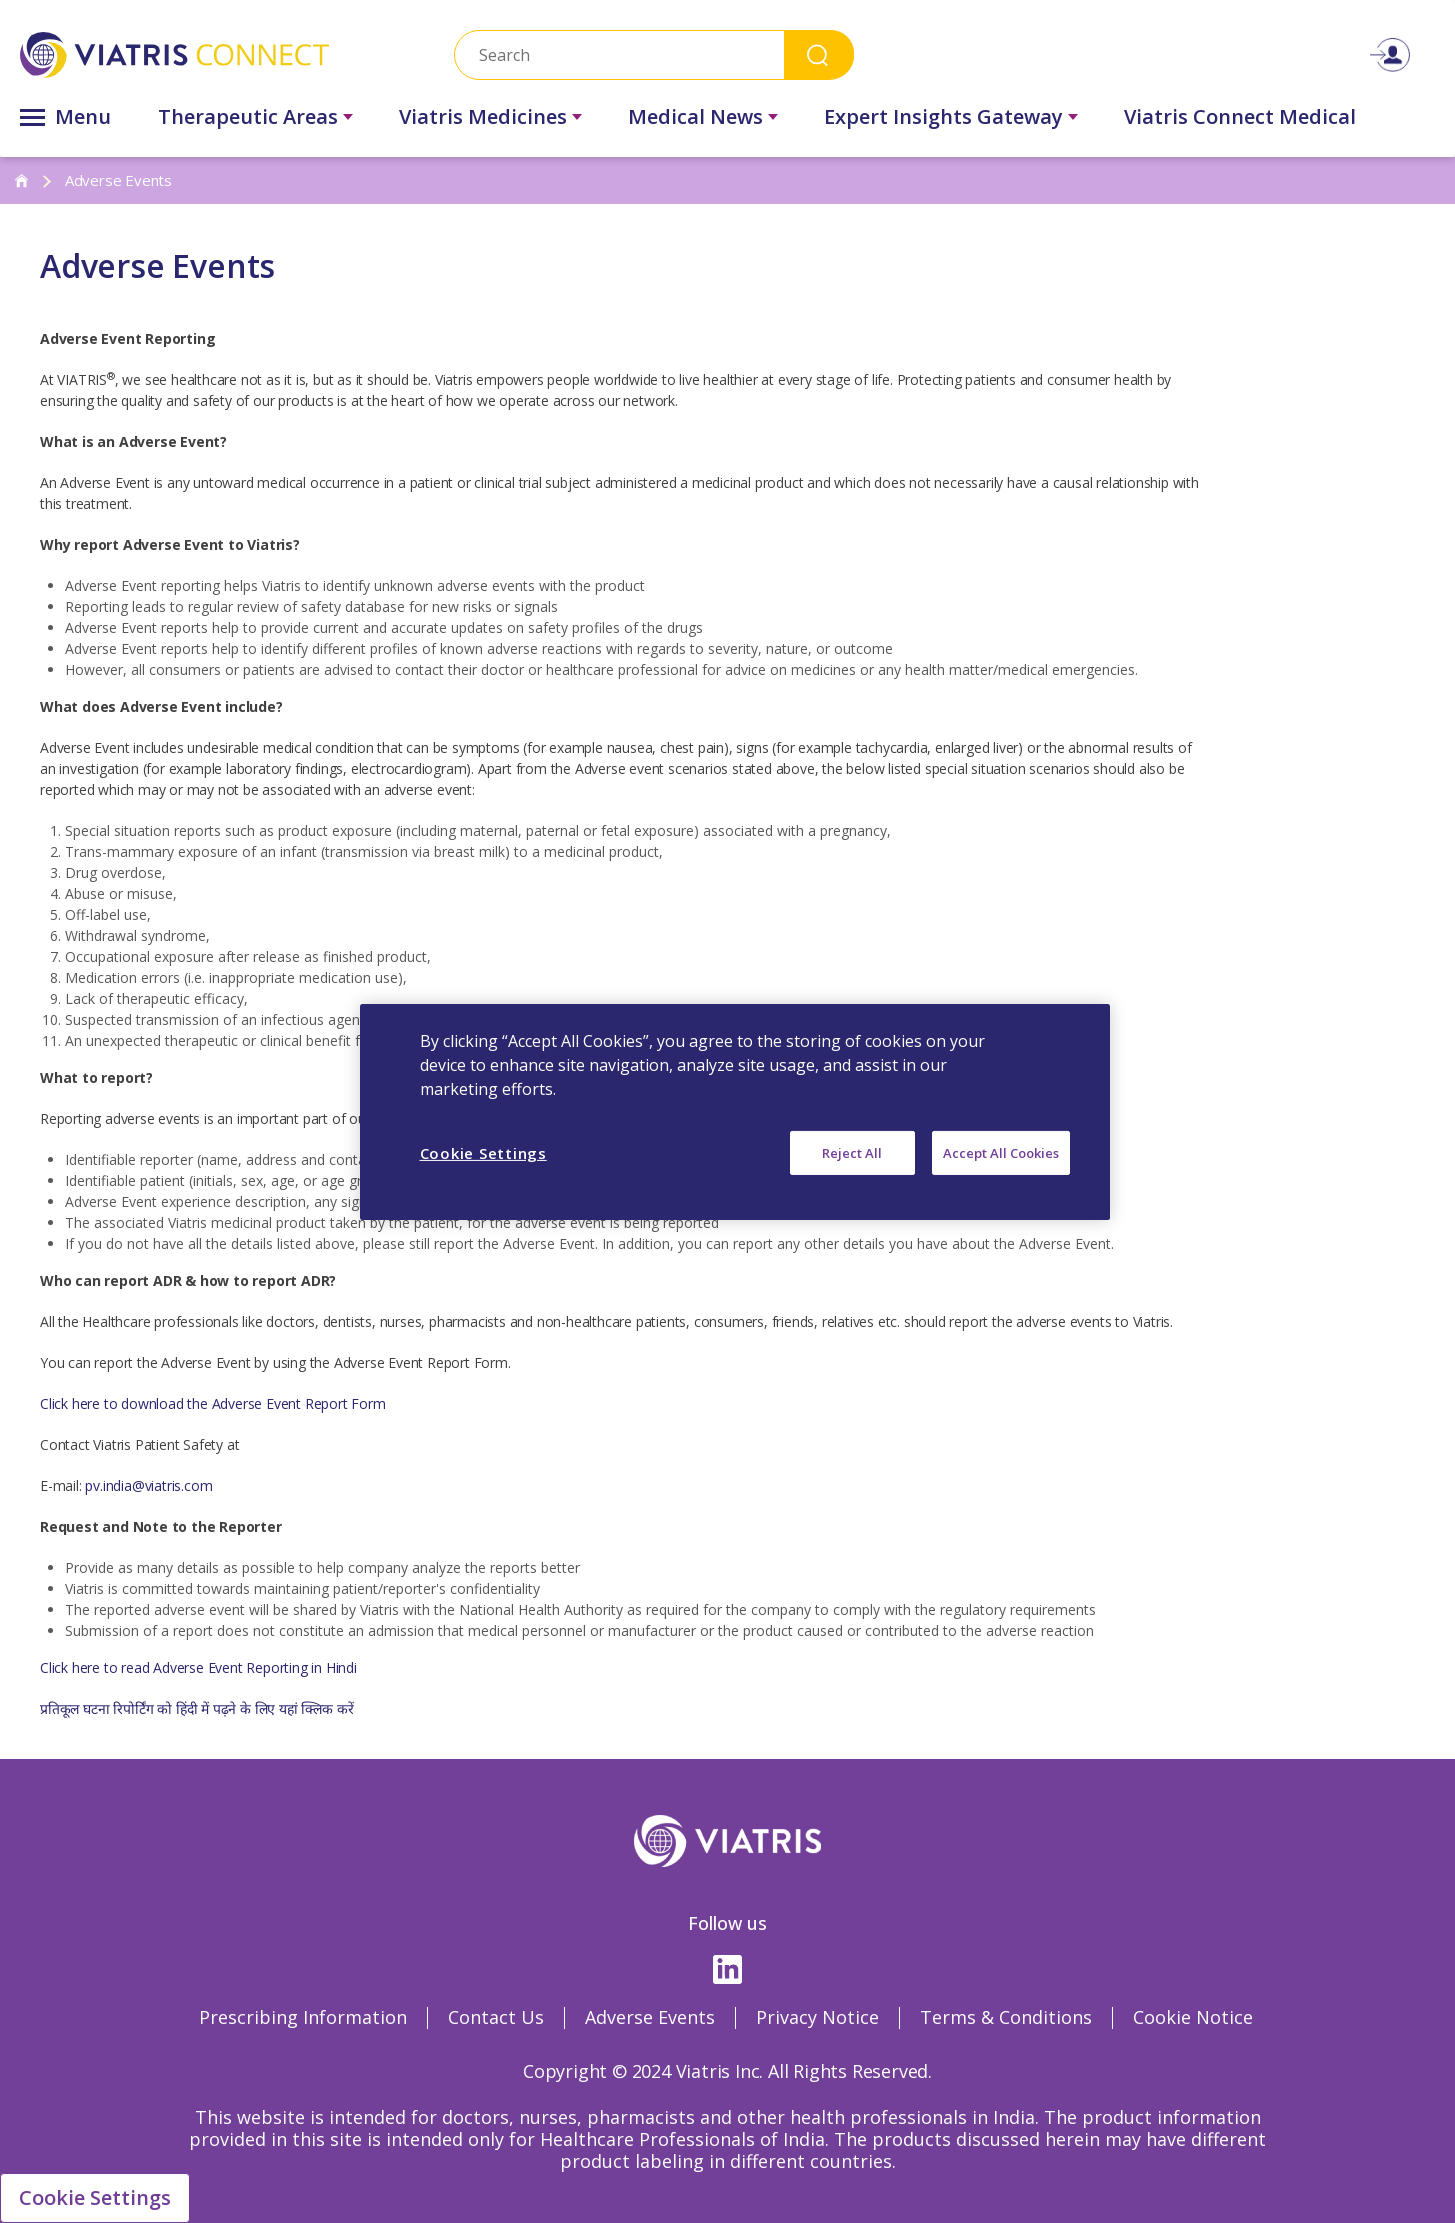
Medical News (695, 116)
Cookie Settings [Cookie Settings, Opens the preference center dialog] (483, 1152)
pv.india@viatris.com (148, 1485)
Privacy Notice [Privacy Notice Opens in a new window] (817, 2017)
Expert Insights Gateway (943, 116)
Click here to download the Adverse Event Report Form (214, 1403)
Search (819, 54)
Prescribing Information (303, 2017)
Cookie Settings (95, 2197)
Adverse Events (650, 2017)
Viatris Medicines (483, 116)
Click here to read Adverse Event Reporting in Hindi (198, 1667)
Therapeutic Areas (248, 116)
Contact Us (496, 2017)
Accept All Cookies (1001, 1152)
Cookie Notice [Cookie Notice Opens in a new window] (1193, 2017)
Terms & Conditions (1006, 2017)
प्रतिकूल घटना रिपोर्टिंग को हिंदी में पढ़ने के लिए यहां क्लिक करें (196, 1708)
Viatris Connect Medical (1240, 116)
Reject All (852, 1152)
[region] (735, 1111)
